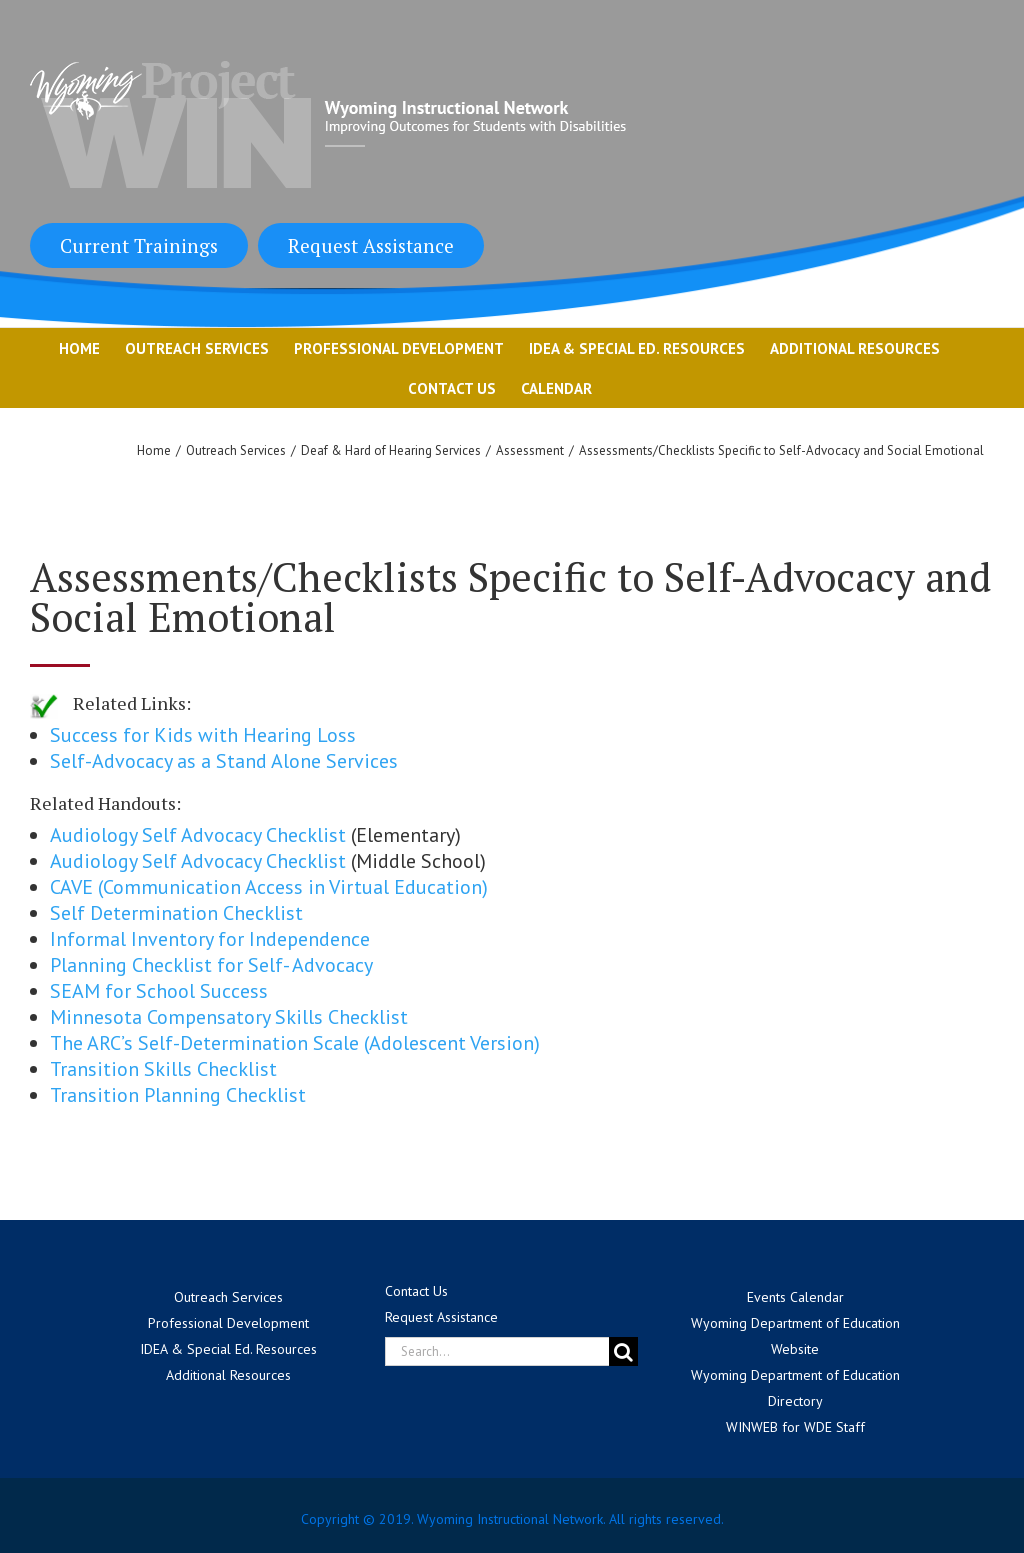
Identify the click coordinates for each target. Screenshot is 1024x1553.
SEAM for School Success (159, 991)
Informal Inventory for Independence (210, 939)
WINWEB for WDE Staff (795, 1427)
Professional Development (228, 1323)
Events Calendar (795, 1297)
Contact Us (416, 1291)
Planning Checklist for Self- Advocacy (211, 965)
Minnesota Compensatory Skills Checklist (229, 1017)
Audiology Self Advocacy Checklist (198, 835)
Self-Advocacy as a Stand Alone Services (224, 761)
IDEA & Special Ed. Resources (228, 1349)
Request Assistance (371, 245)
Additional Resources (228, 1375)
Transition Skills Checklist (163, 1069)
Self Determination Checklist (176, 913)
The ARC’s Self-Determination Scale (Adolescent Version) (295, 1043)
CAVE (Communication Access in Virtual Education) (269, 887)
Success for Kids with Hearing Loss (203, 735)
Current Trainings (139, 245)
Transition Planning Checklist (178, 1095)
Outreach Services (228, 1297)
